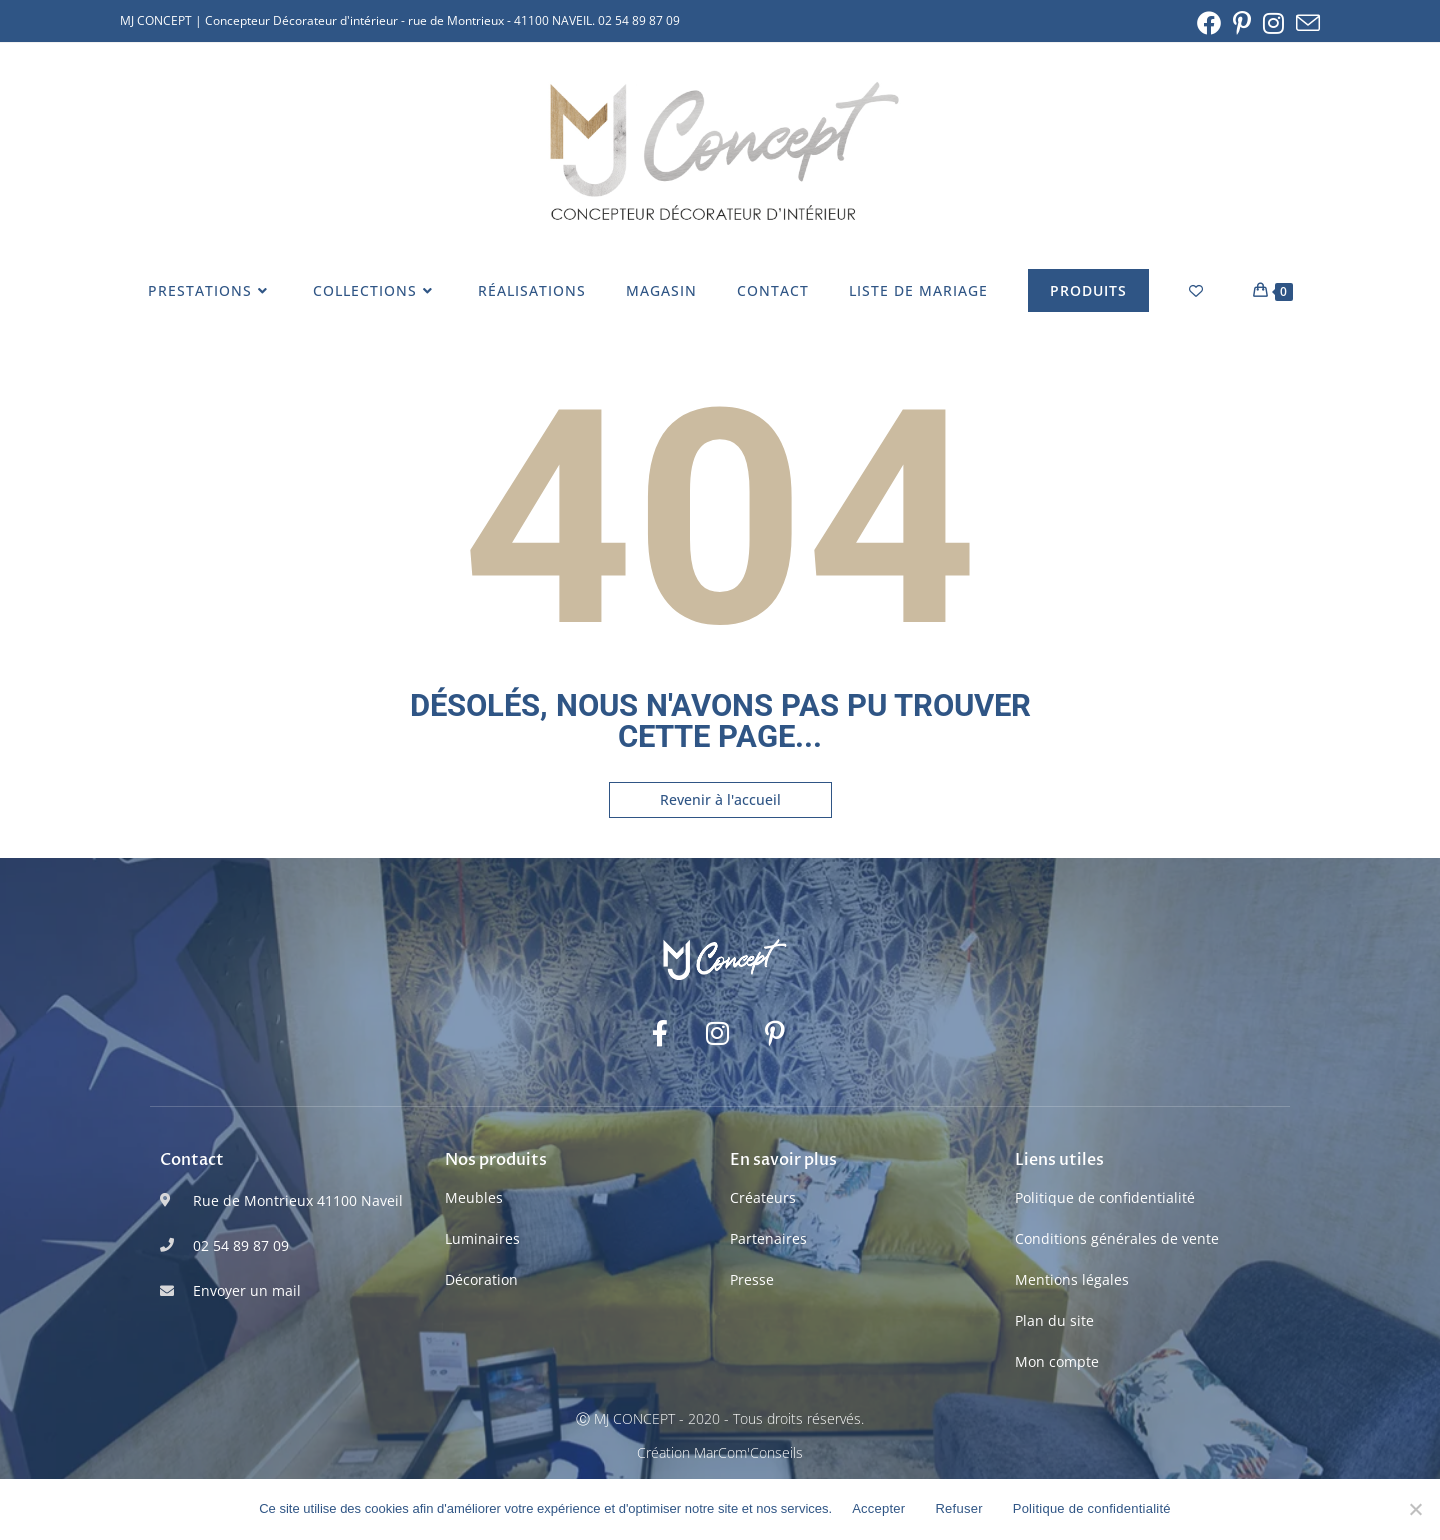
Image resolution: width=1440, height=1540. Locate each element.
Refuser (958, 1508)
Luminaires (482, 1238)
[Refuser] (1415, 1509)
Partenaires (768, 1238)
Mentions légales (1072, 1279)
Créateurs (763, 1197)
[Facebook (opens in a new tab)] (1209, 23)
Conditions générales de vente (1117, 1238)
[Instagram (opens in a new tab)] (1273, 23)
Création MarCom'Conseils (720, 1452)
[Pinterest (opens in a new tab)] (1242, 23)
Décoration (481, 1279)
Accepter (878, 1508)
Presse (752, 1279)
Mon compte (1057, 1361)
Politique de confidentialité (1105, 1197)
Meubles (474, 1197)
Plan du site (1054, 1320)
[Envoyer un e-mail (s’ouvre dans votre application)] (1305, 23)
